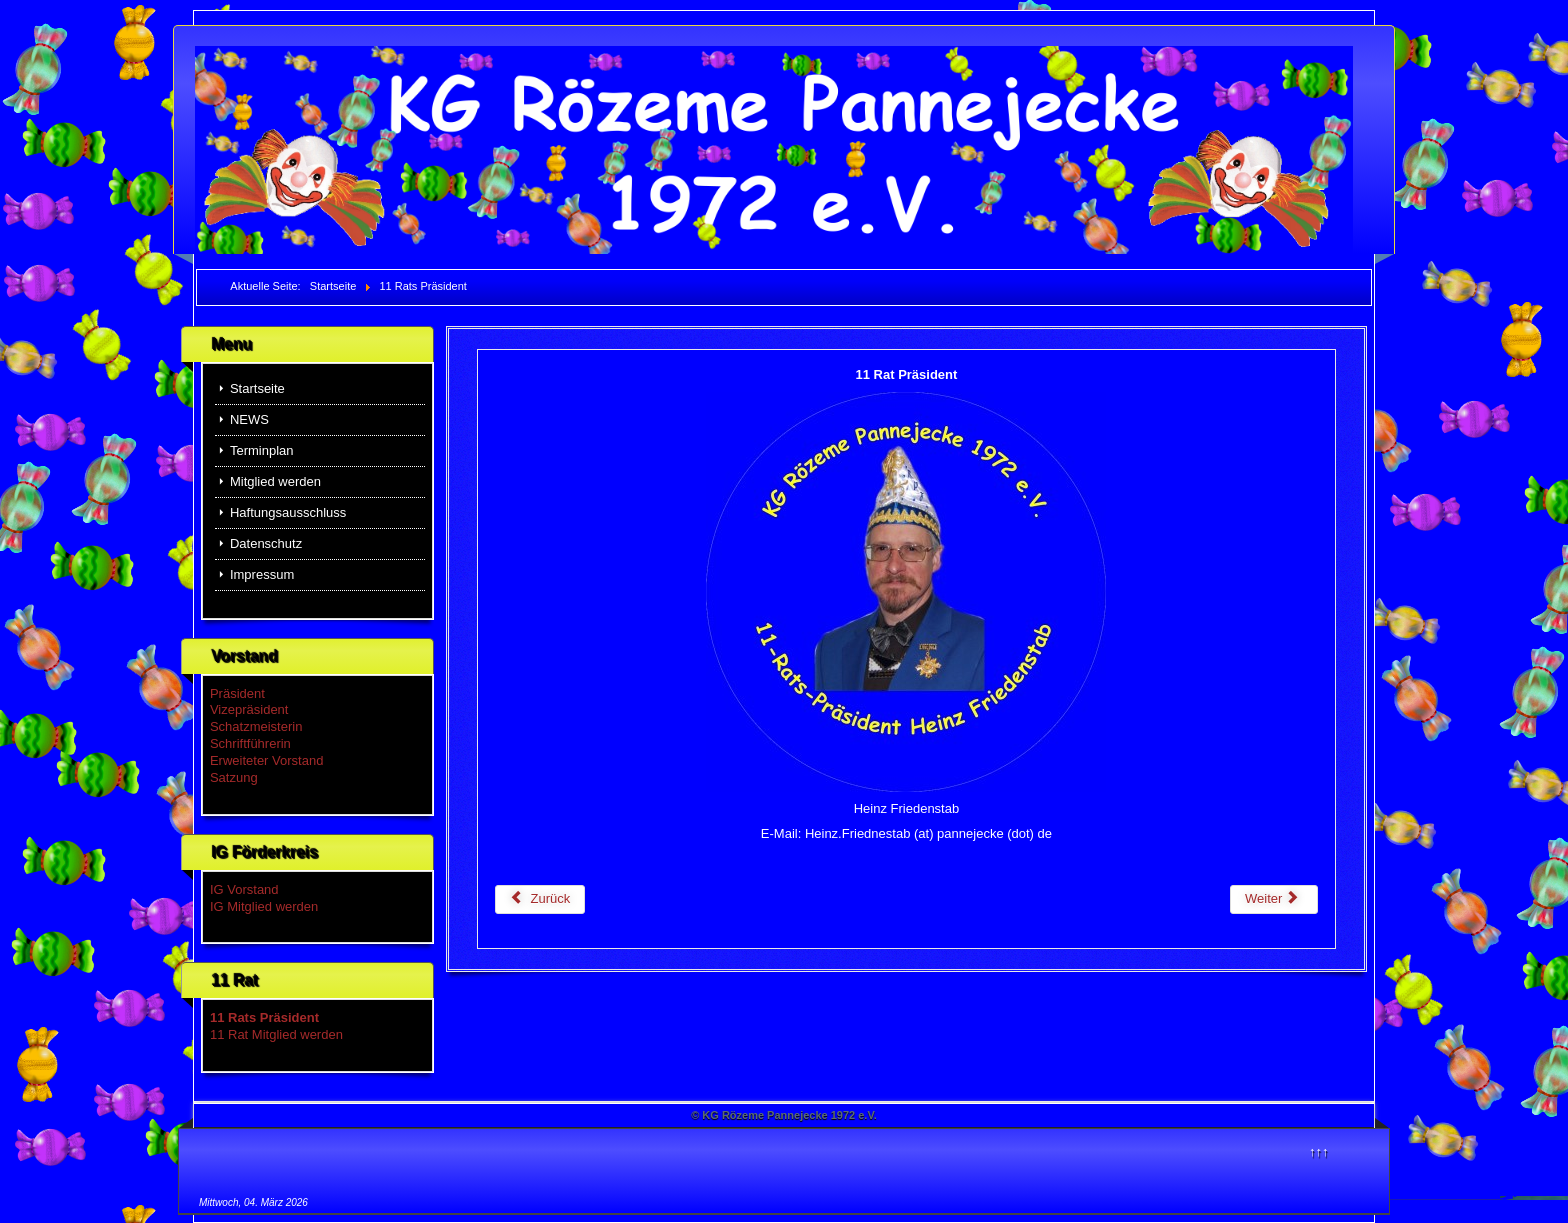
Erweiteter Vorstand (266, 760)
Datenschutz (266, 543)
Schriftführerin (250, 743)
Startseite (257, 388)
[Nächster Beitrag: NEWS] (1274, 899)
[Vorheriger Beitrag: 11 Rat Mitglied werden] (540, 899)
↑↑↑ (1319, 1151)
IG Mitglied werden (264, 906)
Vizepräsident (249, 709)
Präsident (237, 693)
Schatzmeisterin (256, 726)
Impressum (262, 574)
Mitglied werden (275, 481)
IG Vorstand (244, 889)
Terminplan (262, 450)
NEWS (249, 419)
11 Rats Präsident (264, 1017)
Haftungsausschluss (288, 512)
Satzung (234, 777)
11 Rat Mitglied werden (276, 1034)
